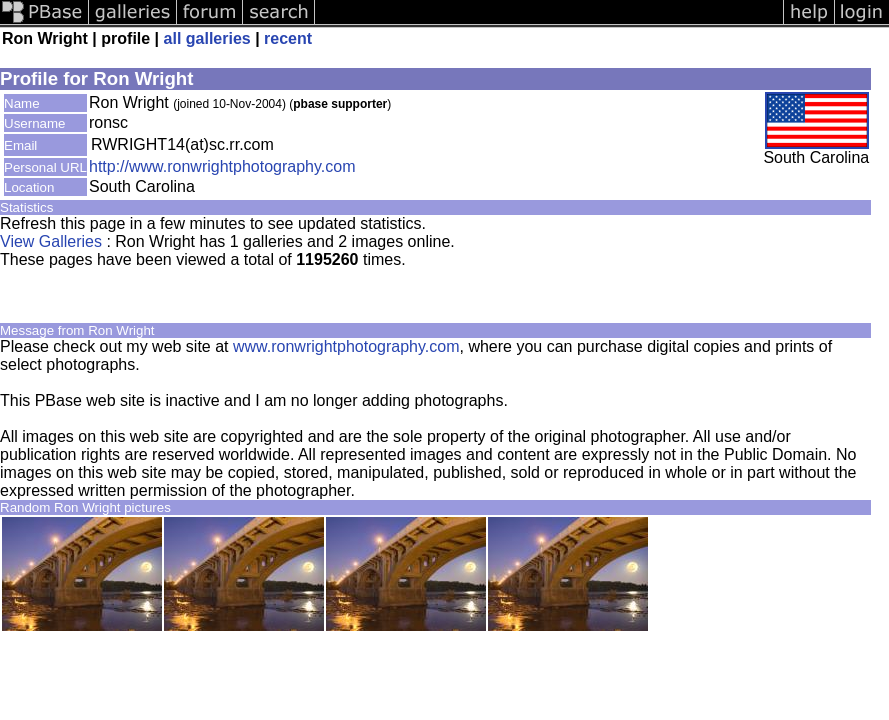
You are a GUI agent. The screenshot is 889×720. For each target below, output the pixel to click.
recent (288, 38)
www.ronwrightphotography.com (346, 346)
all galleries (207, 38)
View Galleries (51, 241)
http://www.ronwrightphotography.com (222, 166)
